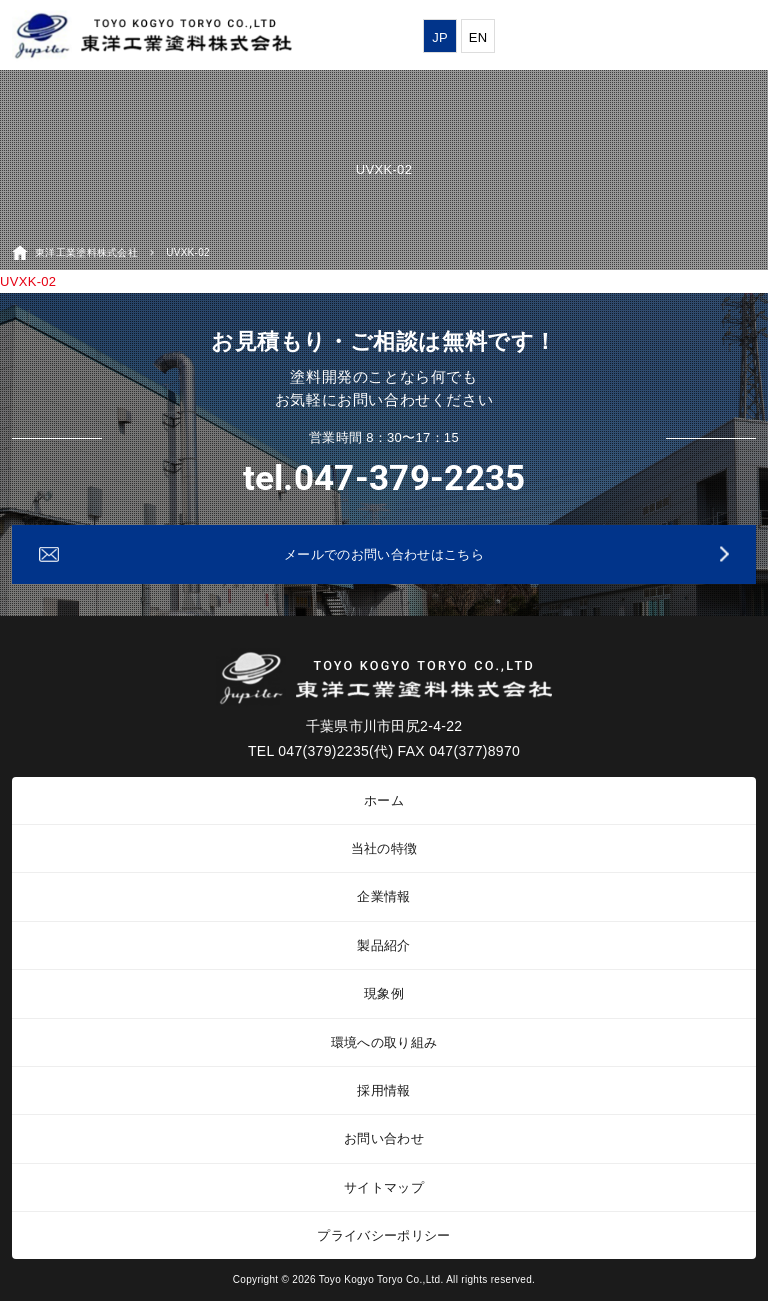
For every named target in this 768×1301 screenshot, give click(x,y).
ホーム (384, 800)
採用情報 (383, 1090)
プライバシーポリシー (383, 1235)
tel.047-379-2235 (384, 478)
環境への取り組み (384, 1042)
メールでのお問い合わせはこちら (384, 554)
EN (478, 37)
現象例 (384, 993)
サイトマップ (384, 1187)
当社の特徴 (384, 848)
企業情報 (383, 896)
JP (440, 37)
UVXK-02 (28, 281)
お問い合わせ (384, 1138)
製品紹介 (383, 945)
